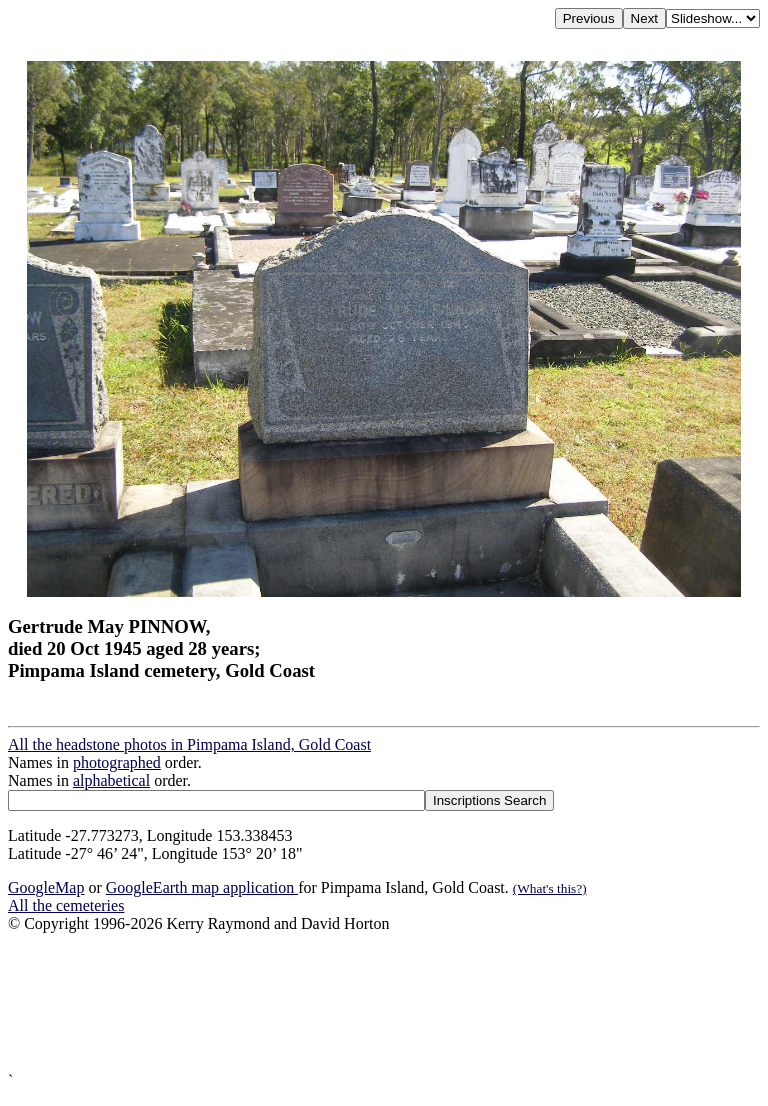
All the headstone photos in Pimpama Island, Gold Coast (189, 744)
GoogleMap (46, 887)
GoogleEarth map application (202, 887)
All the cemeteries (66, 905)
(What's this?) (550, 888)
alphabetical (111, 780)
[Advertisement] (384, 1002)
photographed (117, 762)
